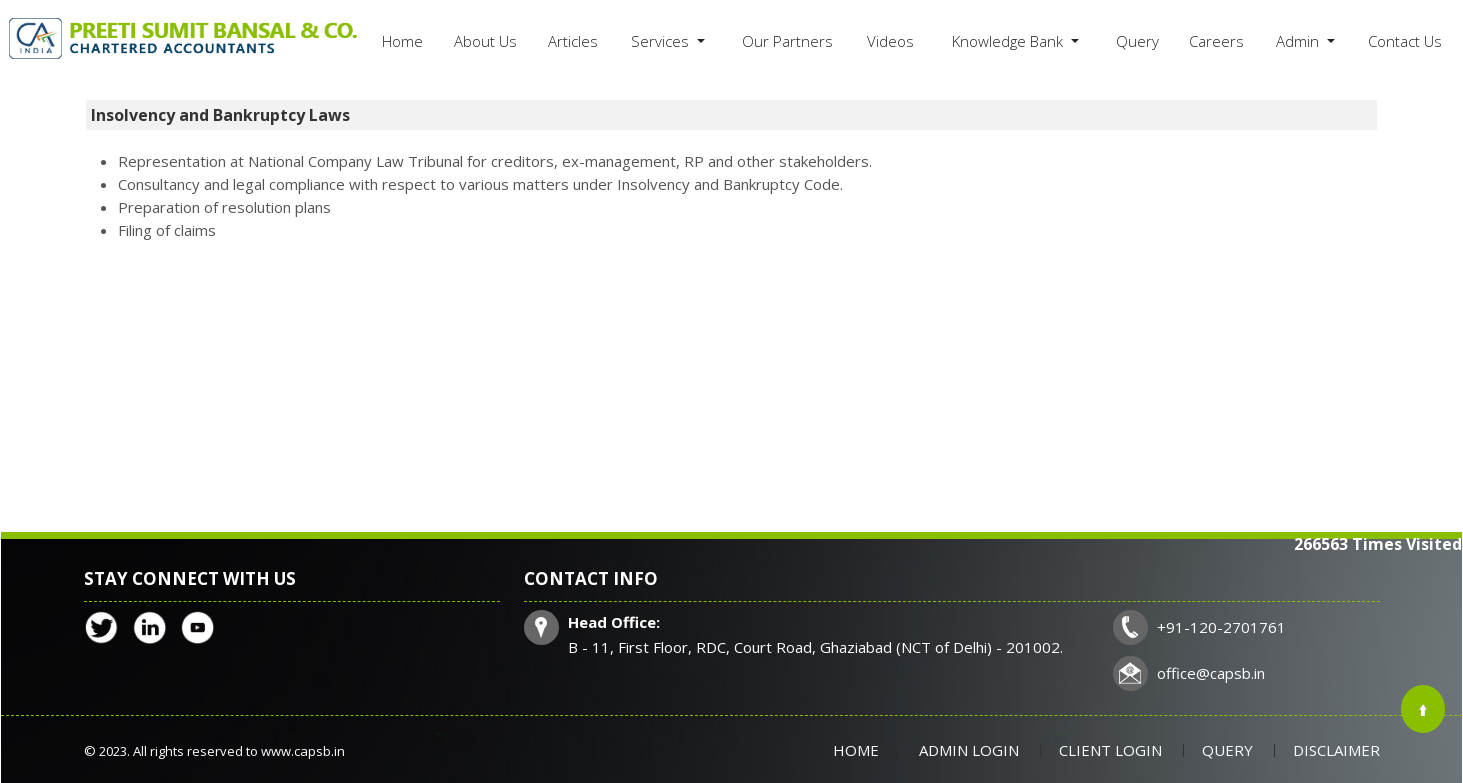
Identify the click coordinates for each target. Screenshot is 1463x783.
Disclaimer (1336, 750)
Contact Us (1405, 41)
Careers (1216, 41)
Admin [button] (1299, 41)
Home (402, 41)
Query (1137, 41)
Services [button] (662, 41)
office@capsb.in (1211, 673)
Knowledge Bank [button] (1009, 41)
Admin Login (969, 750)
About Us (485, 41)
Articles (573, 41)
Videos (890, 41)
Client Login (1110, 750)
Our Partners (787, 41)
